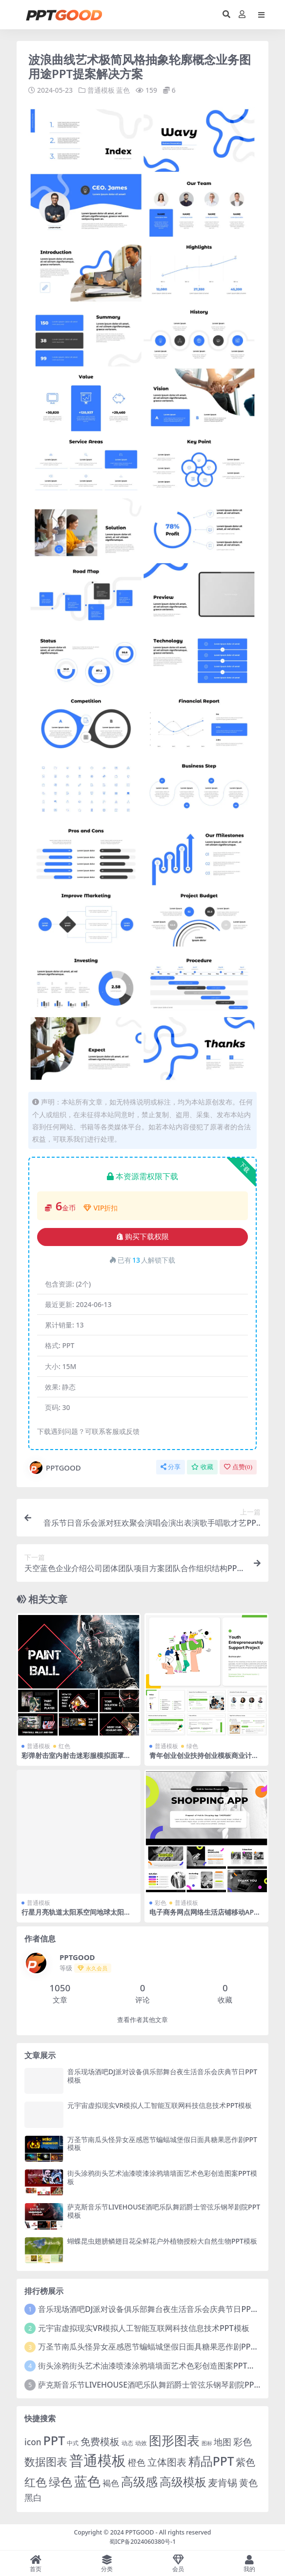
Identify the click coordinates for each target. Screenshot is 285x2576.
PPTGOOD (54, 1467)
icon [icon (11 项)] (32, 2442)
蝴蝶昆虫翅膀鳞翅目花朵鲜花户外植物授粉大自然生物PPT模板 (162, 2240)
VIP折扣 (100, 1207)
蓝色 (123, 90)
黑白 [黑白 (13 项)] (33, 2497)
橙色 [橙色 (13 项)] (136, 2462)
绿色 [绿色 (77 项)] (60, 2481)
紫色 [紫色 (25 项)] (245, 2461)
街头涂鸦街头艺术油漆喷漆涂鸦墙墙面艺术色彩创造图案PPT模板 (162, 2177)
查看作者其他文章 (142, 2020)
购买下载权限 (143, 1237)
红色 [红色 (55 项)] (35, 2481)
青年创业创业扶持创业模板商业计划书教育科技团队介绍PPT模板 (204, 1759)
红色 (64, 1746)
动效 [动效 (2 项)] (141, 2443)
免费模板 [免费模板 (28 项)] (100, 2441)
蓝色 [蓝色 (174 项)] (87, 2481)
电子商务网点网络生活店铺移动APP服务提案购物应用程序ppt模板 (203, 1916)
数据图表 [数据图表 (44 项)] (45, 2460)
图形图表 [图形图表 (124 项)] (174, 2440)
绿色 (192, 1746)
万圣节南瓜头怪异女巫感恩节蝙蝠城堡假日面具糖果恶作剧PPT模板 (162, 2143)
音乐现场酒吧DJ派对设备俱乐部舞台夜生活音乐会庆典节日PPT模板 (162, 2076)
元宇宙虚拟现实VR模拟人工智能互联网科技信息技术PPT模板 (159, 2105)
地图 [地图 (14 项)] (222, 2442)
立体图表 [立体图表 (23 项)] (166, 2461)
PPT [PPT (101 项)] (54, 2440)
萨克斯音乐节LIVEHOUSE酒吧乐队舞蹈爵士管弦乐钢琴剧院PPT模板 (163, 2211)
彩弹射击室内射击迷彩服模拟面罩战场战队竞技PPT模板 (76, 1759)
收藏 (202, 1467)
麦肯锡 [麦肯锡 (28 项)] (222, 2482)
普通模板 (101, 90)
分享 (171, 1467)
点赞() (238, 1467)
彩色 (160, 1903)
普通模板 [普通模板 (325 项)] (97, 2460)
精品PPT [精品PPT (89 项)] (211, 2461)
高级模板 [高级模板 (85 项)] (183, 2481)
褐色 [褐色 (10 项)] (110, 2482)
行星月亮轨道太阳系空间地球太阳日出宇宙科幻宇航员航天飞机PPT (76, 1916)
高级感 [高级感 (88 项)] (139, 2481)
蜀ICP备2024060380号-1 (142, 2541)
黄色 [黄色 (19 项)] (248, 2482)
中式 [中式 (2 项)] (73, 2443)
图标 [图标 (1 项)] (207, 2443)
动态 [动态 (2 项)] (127, 2443)
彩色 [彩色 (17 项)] (242, 2441)
